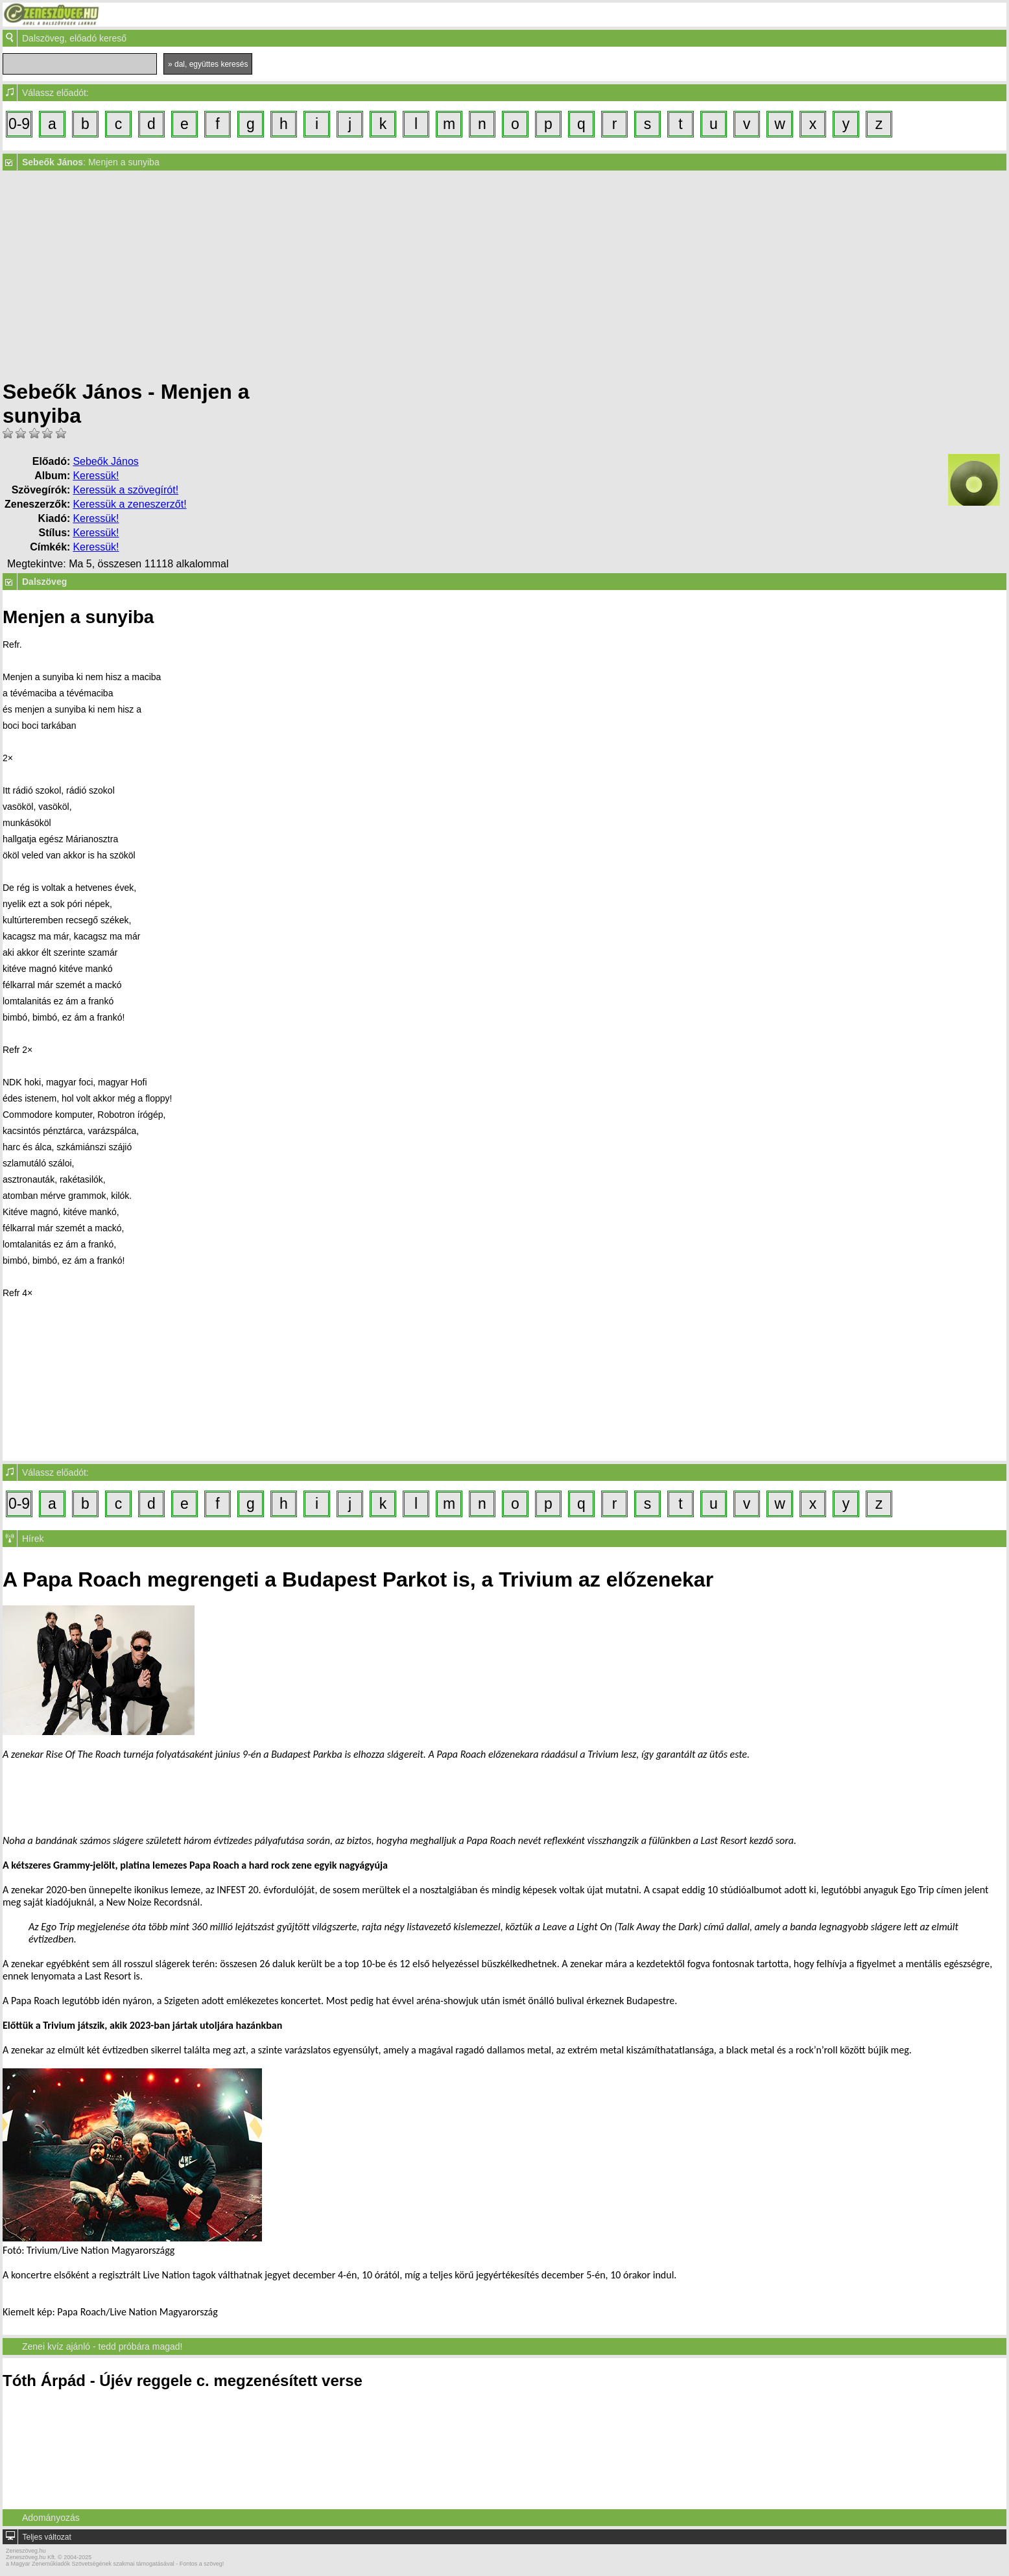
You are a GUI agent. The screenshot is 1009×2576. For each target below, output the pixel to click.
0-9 (19, 123)
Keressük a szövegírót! (125, 489)
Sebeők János (105, 461)
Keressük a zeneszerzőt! (129, 504)
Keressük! (96, 475)
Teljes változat (46, 2537)
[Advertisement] (504, 275)
